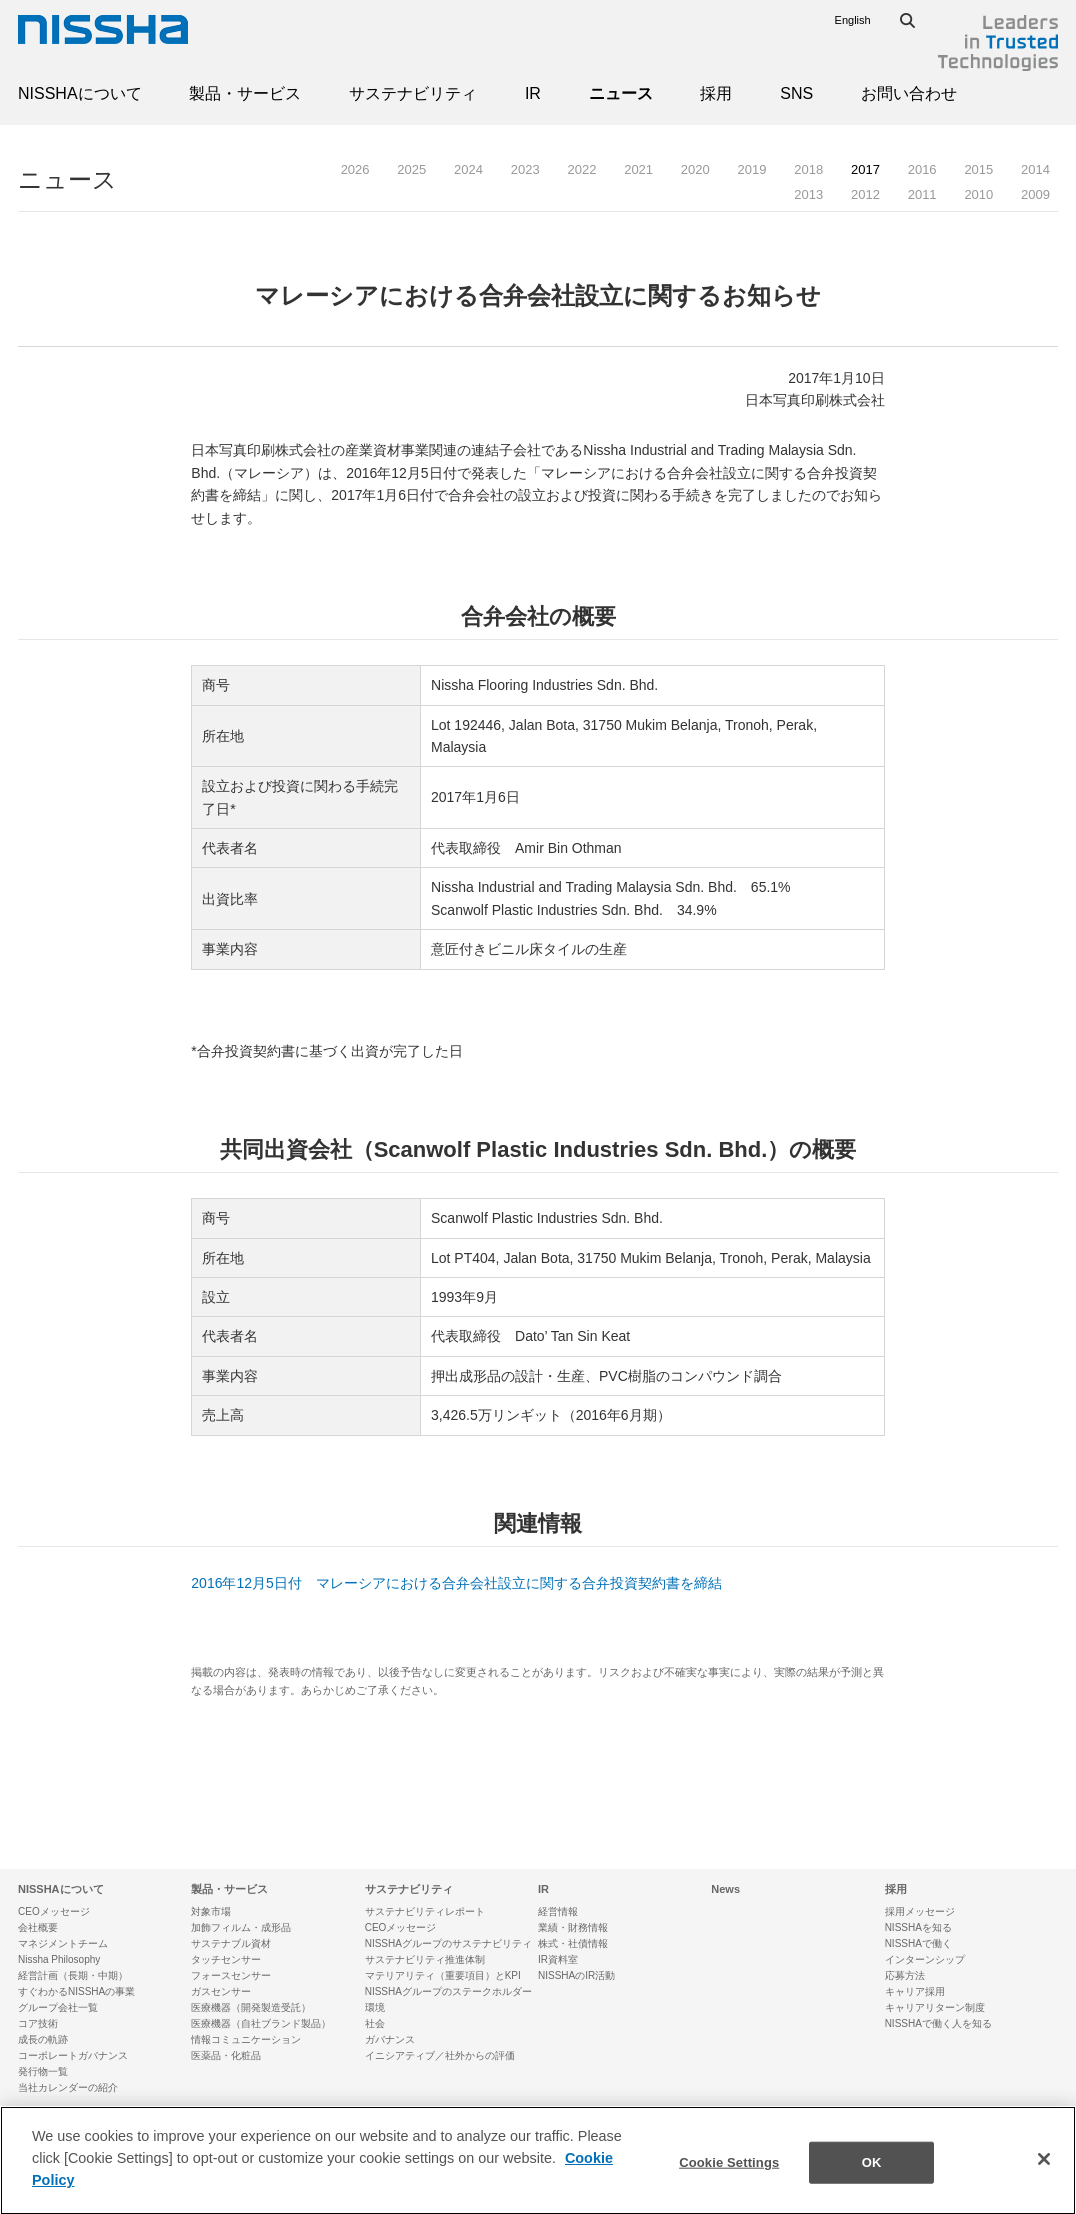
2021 (638, 169)
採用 (716, 93)
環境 (375, 2007)
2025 (411, 169)
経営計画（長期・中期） (73, 1975)
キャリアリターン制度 (935, 2007)
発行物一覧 (43, 2071)
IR (533, 93)
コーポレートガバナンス (73, 2055)
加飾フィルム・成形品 (241, 1927)
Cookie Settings (729, 2178)
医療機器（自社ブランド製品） (261, 2023)
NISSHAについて (80, 93)
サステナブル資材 (231, 1943)
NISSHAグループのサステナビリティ (448, 1943)
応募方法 (905, 1975)
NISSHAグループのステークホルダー (448, 1991)
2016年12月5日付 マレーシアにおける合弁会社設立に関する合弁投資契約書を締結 (456, 1583)
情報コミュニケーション (246, 2039)
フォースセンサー (231, 1975)
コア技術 (38, 2023)
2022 (581, 169)
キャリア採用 (915, 1991)
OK (872, 2178)
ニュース (621, 93)
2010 (978, 194)
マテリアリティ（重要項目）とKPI (443, 1975)
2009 (1035, 194)
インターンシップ (925, 1959)
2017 (865, 169)
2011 (922, 194)
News (725, 1889)
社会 (375, 2023)
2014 (1035, 169)
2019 (752, 169)
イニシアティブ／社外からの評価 (440, 2055)
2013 (808, 194)
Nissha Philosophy (59, 1959)
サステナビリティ (413, 93)
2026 (355, 169)
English (853, 20)
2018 (808, 169)
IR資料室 (558, 1959)
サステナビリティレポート (425, 1911)
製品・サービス (245, 93)
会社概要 (38, 1927)
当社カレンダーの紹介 (68, 2087)
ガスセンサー (221, 1991)
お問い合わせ (909, 93)
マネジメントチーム (63, 1943)
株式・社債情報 (573, 1943)
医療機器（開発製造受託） (251, 2007)
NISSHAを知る (918, 1927)
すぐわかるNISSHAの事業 (76, 1991)
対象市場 (211, 1911)
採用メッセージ (920, 1911)
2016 (922, 169)
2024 (468, 169)
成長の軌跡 (43, 2039)
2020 (695, 169)
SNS (796, 93)
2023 (525, 169)
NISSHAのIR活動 (576, 1975)
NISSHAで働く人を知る (938, 2023)
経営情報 (558, 1911)
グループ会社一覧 (58, 2007)
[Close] (1044, 2176)
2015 (978, 169)
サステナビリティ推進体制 (425, 1959)
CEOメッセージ (54, 1911)
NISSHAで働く (918, 1943)
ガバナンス (390, 2039)
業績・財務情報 (573, 1927)
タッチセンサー (226, 1959)
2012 (865, 194)
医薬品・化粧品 (226, 2055)
